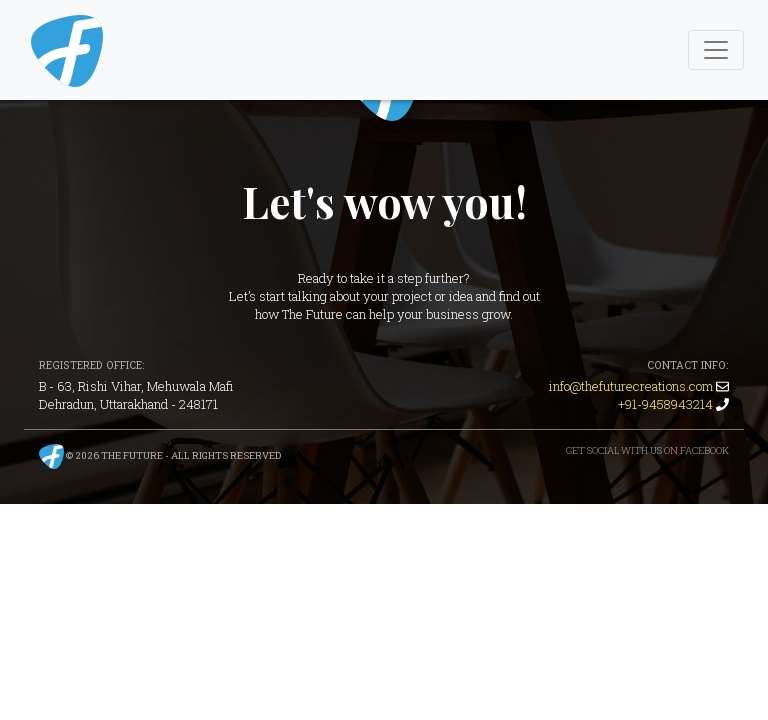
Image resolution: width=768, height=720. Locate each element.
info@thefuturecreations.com (631, 386)
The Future (132, 455)
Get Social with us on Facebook (647, 450)
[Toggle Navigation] (716, 50)
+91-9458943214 (665, 404)
